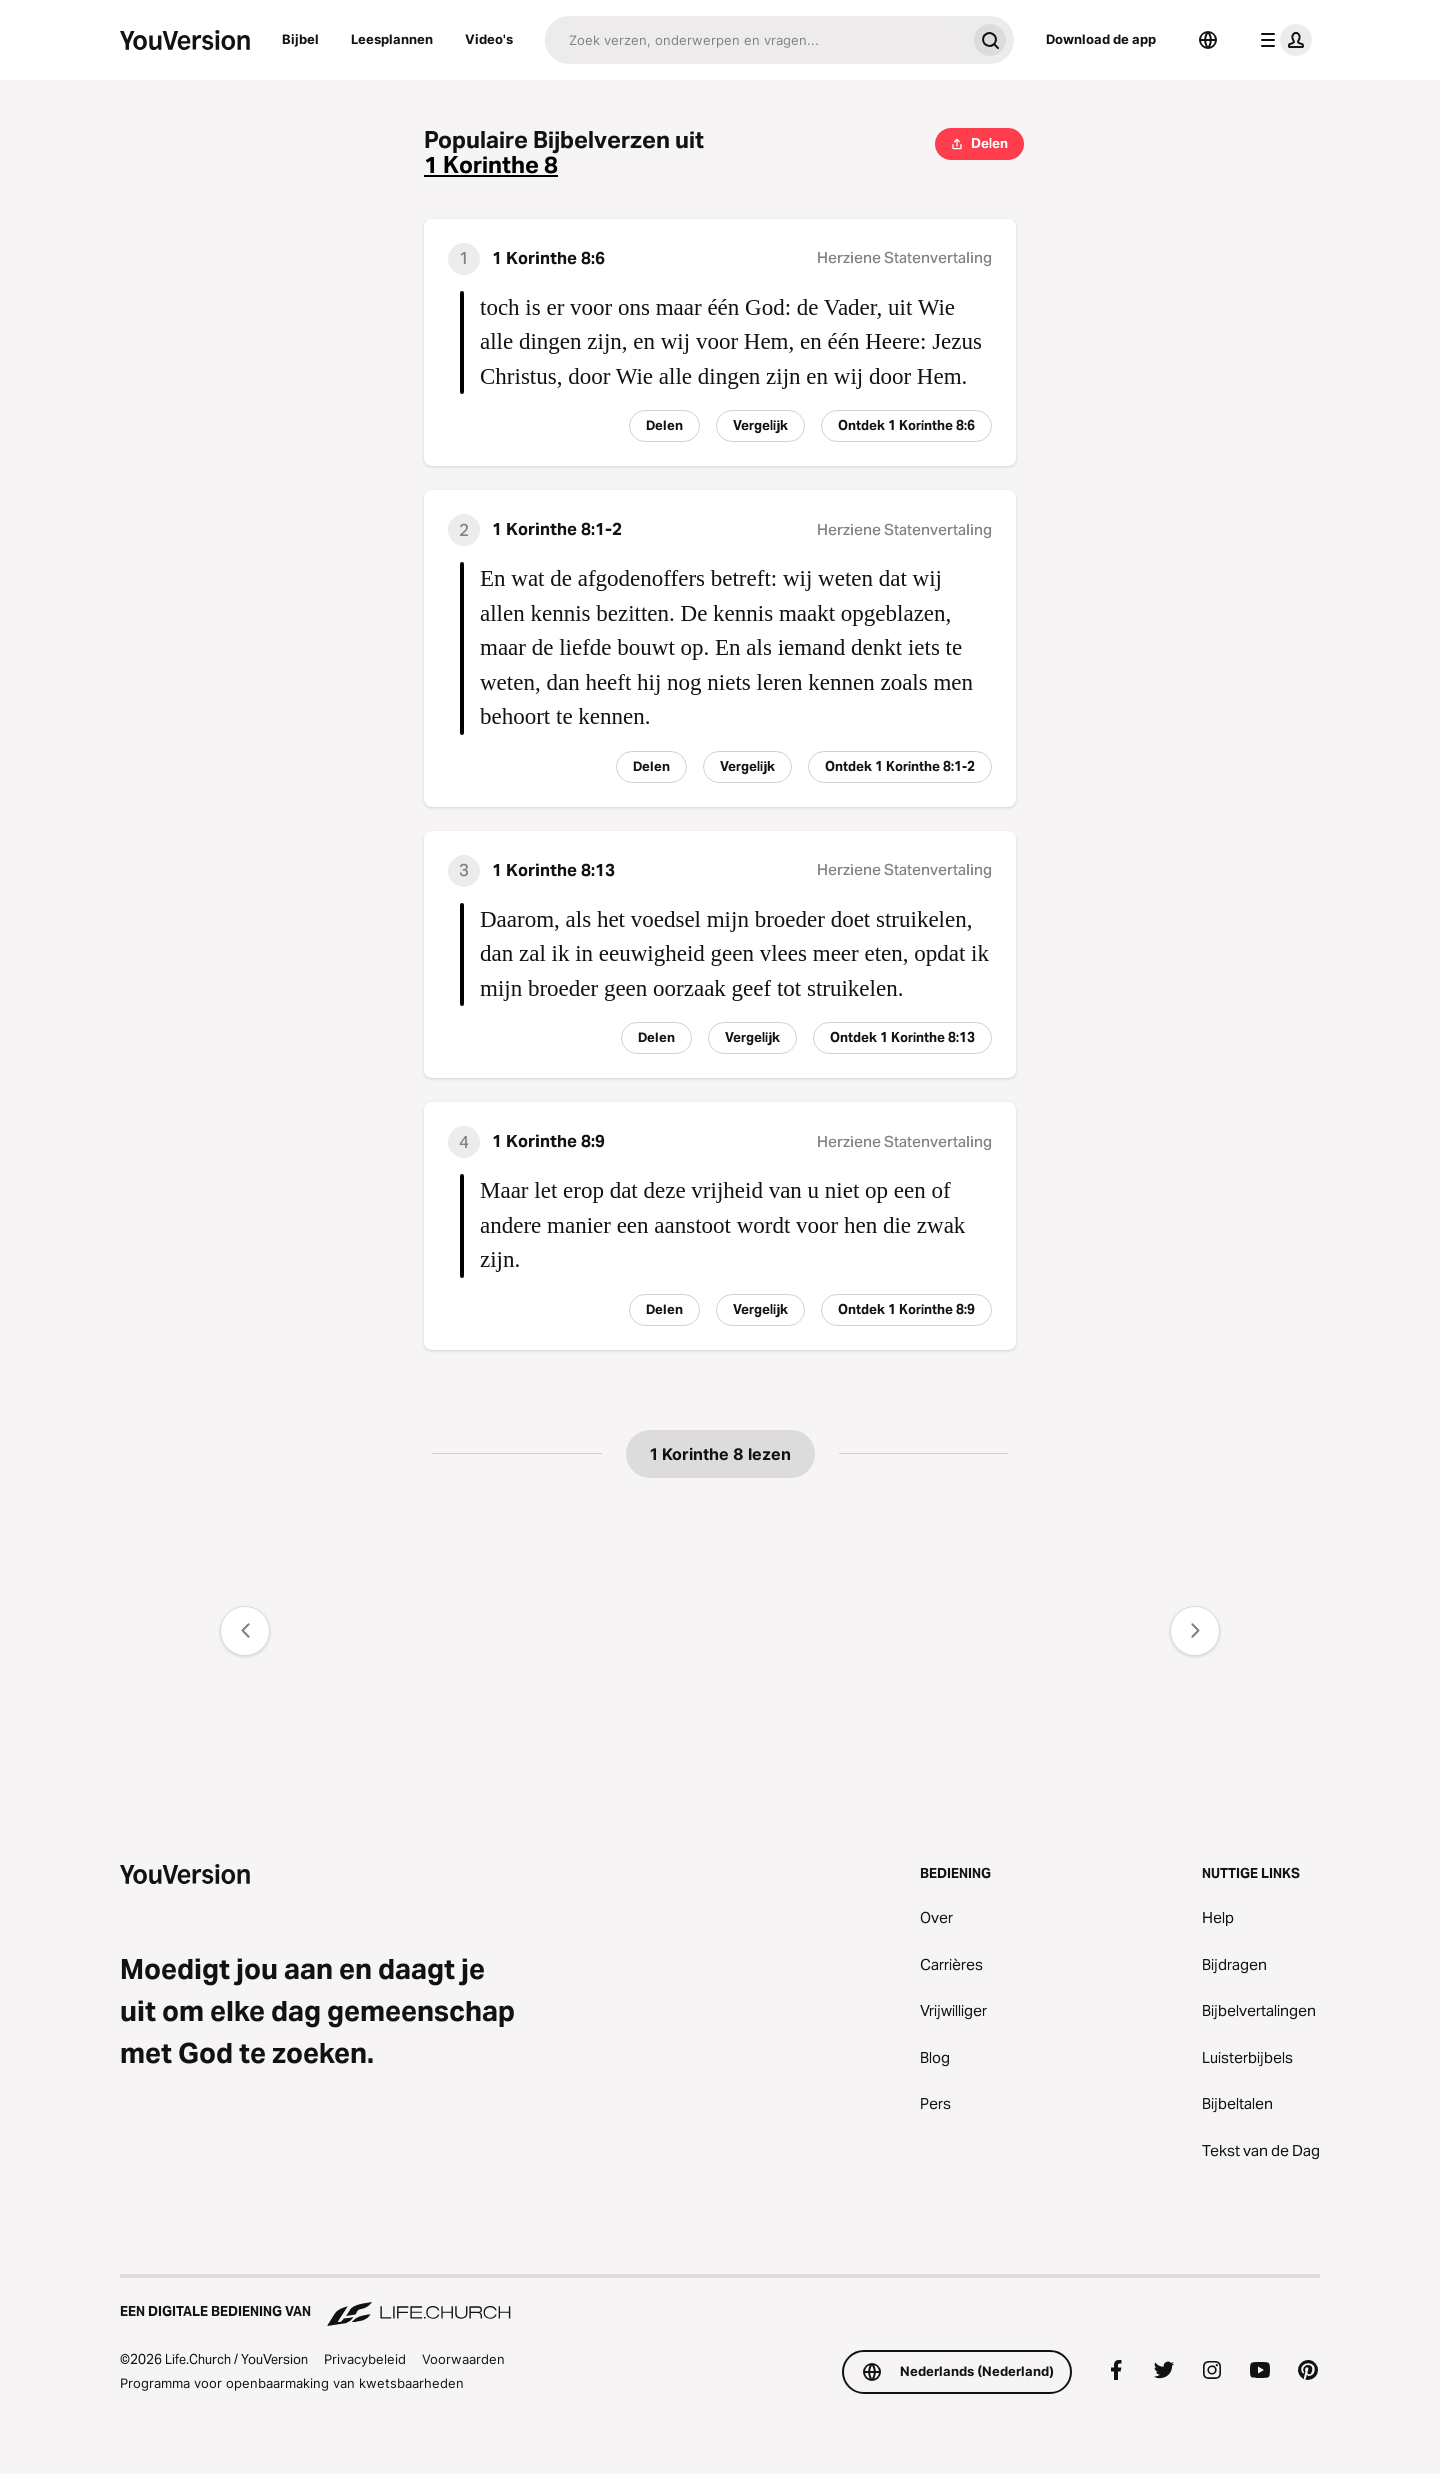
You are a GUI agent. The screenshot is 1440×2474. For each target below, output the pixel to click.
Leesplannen (392, 39)
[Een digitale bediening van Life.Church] (720, 2302)
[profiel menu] (1282, 40)
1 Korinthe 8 (491, 165)
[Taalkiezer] (1208, 40)
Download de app (1101, 39)
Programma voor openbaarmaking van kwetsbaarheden (292, 2383)
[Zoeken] (755, 40)
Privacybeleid (365, 2359)
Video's (489, 39)
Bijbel (300, 39)
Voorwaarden (463, 2359)
